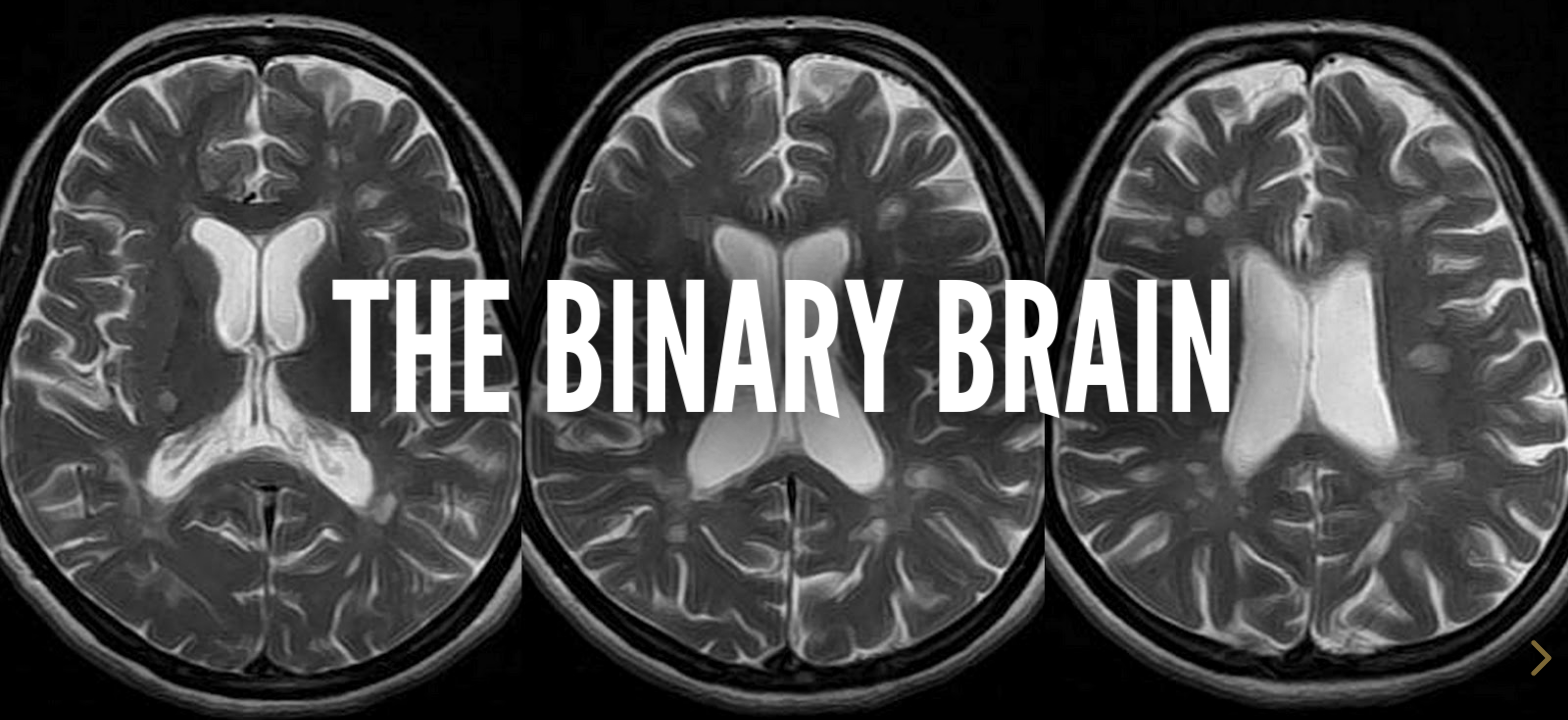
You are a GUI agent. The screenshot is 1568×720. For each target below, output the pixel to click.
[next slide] (1538, 658)
